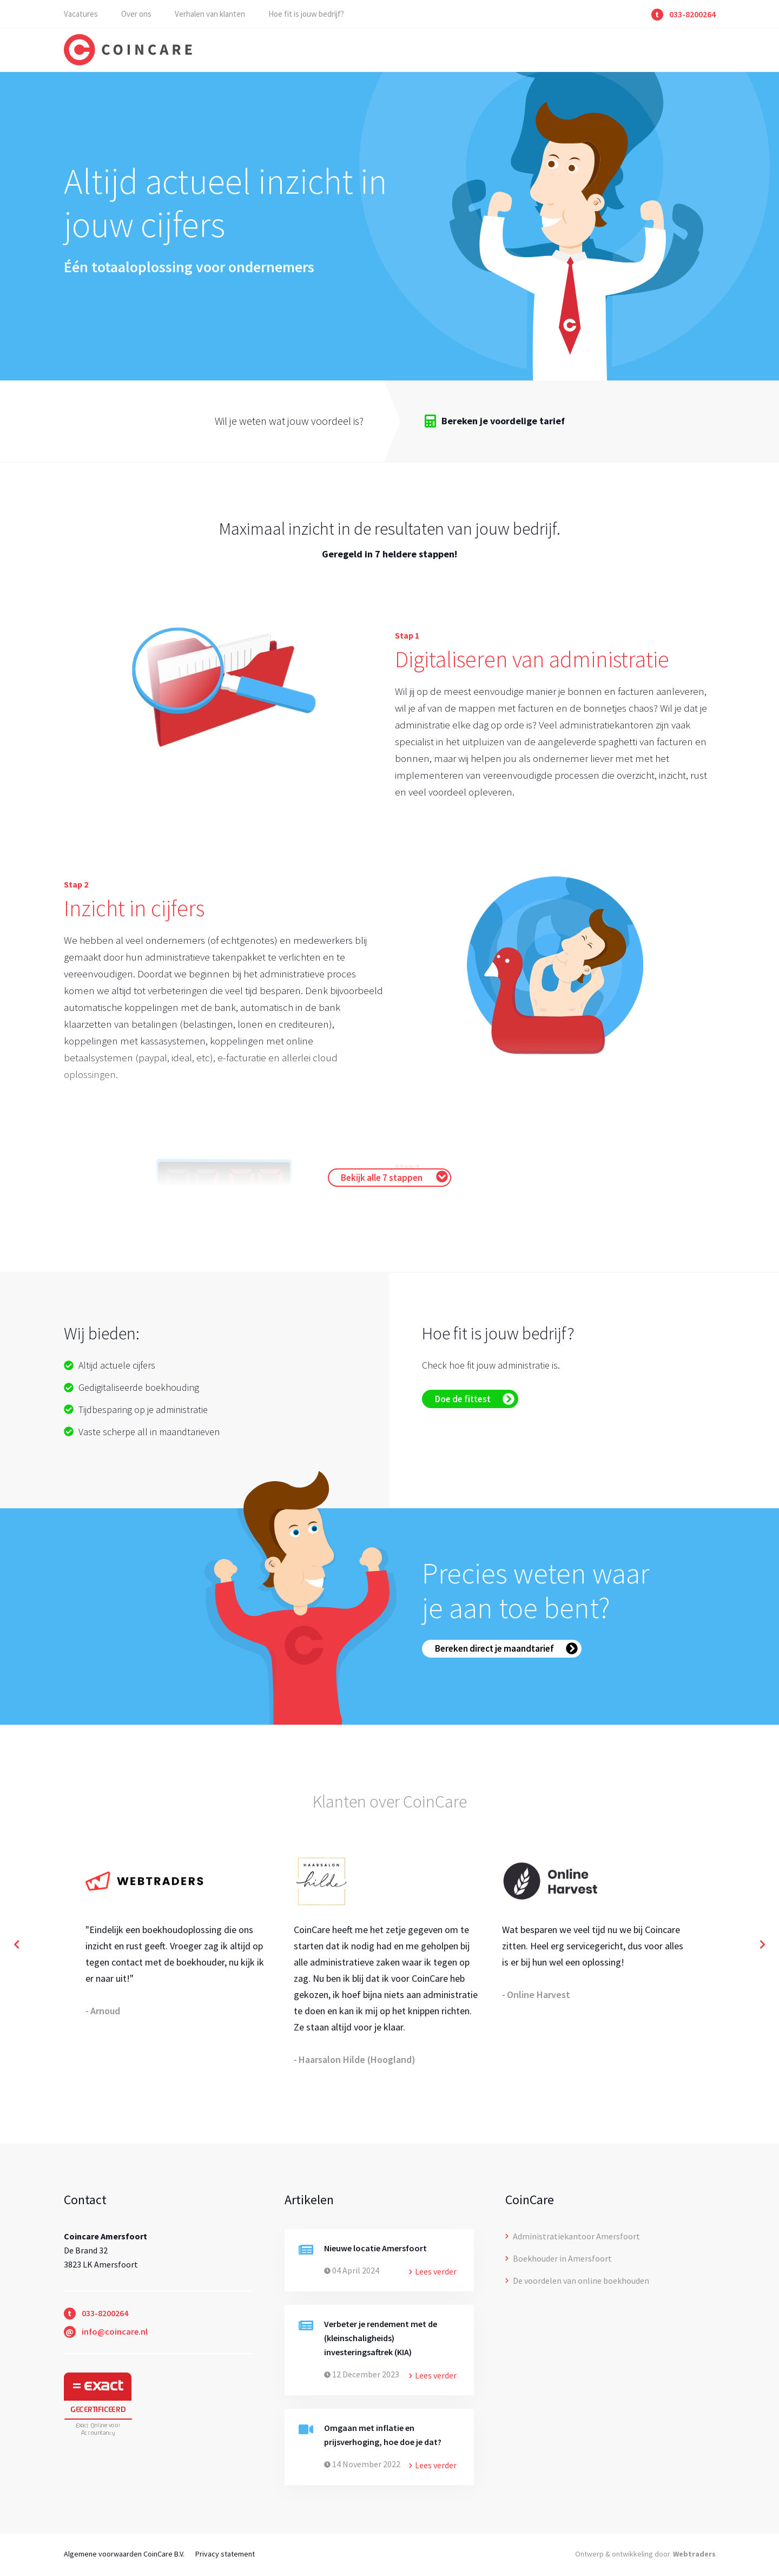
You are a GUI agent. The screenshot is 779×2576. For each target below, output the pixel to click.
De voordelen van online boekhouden (577, 2280)
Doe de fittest (474, 1399)
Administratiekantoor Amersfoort (572, 2236)
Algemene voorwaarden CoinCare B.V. (124, 2554)
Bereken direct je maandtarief (506, 1648)
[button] (16, 1945)
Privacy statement (225, 2554)
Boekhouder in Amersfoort (558, 2258)
